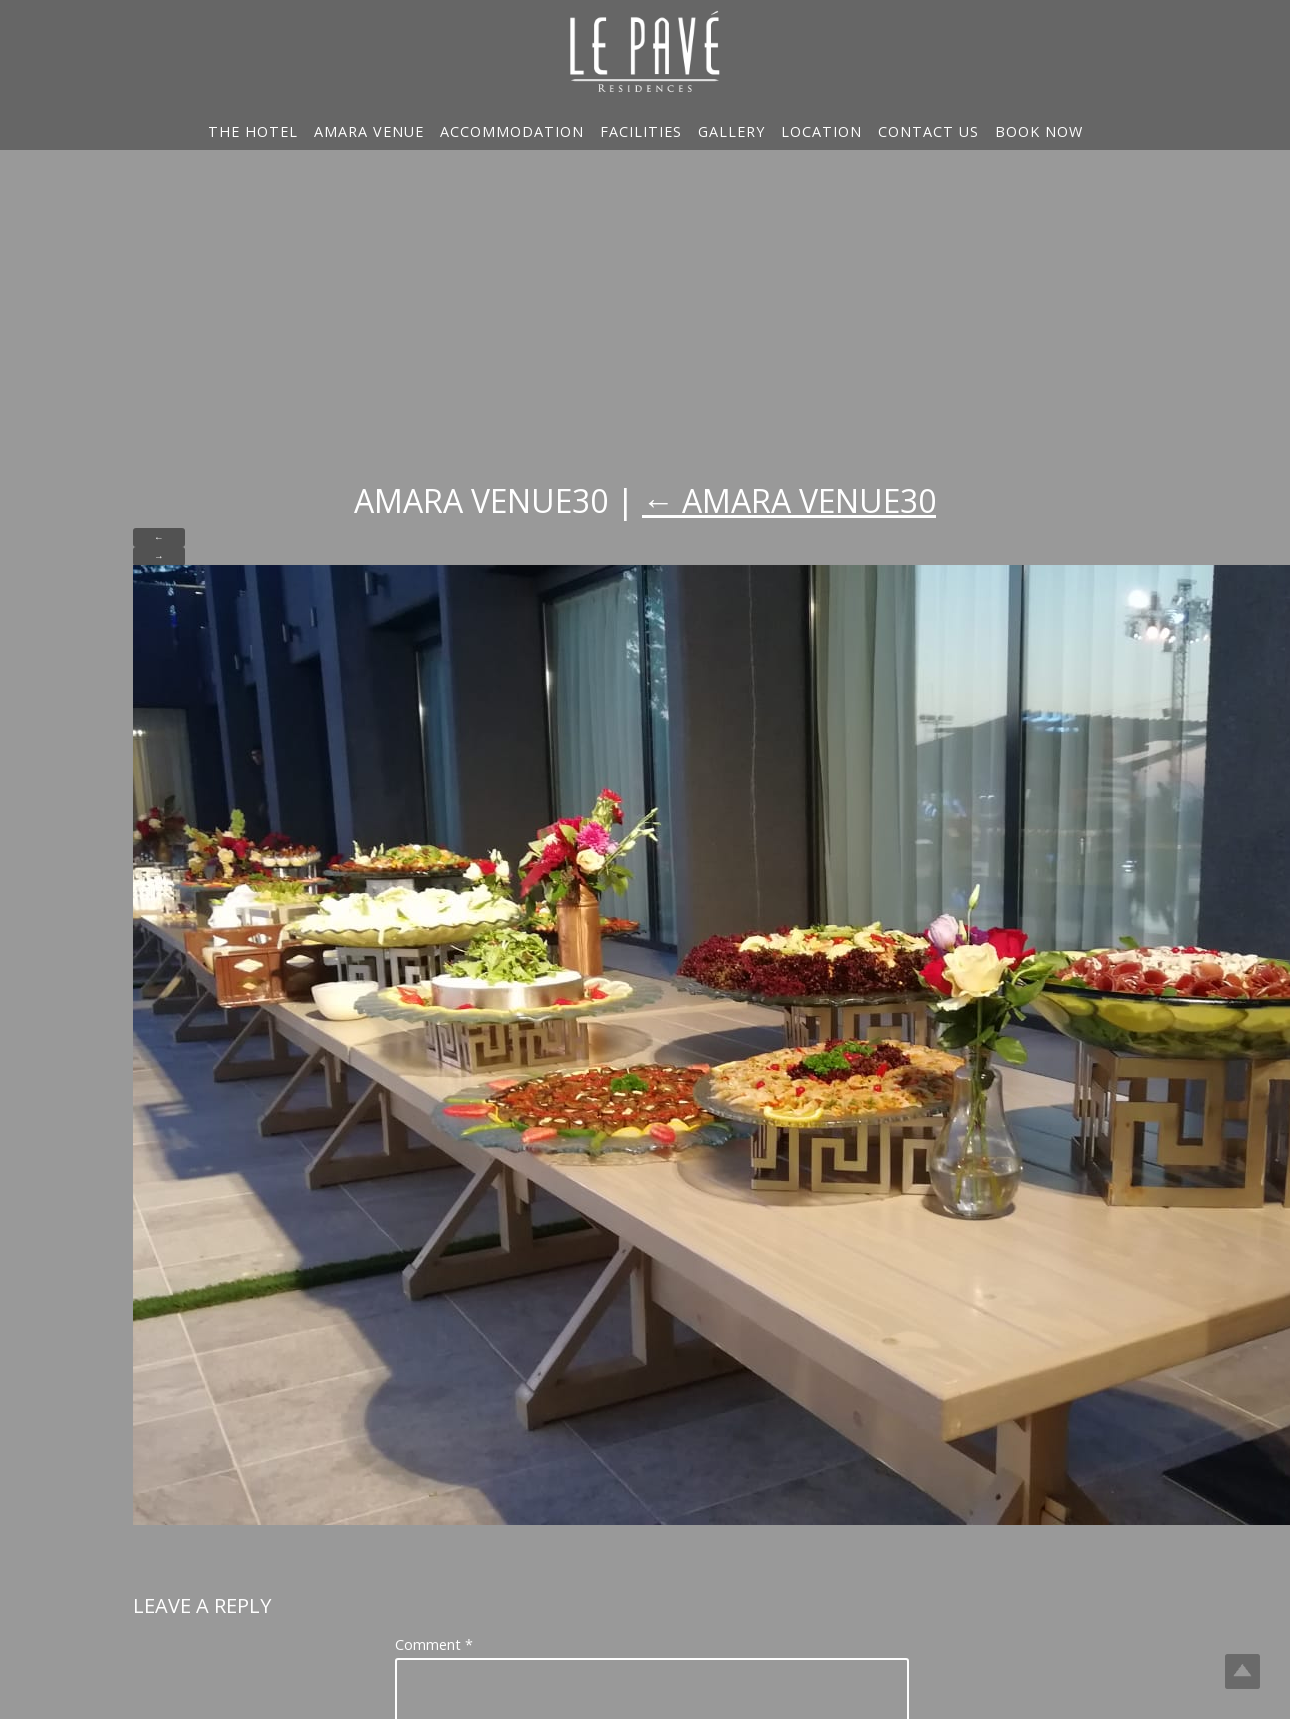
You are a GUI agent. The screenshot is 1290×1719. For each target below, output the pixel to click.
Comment (434, 1645)
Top (1242, 1671)
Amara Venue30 (789, 500)
